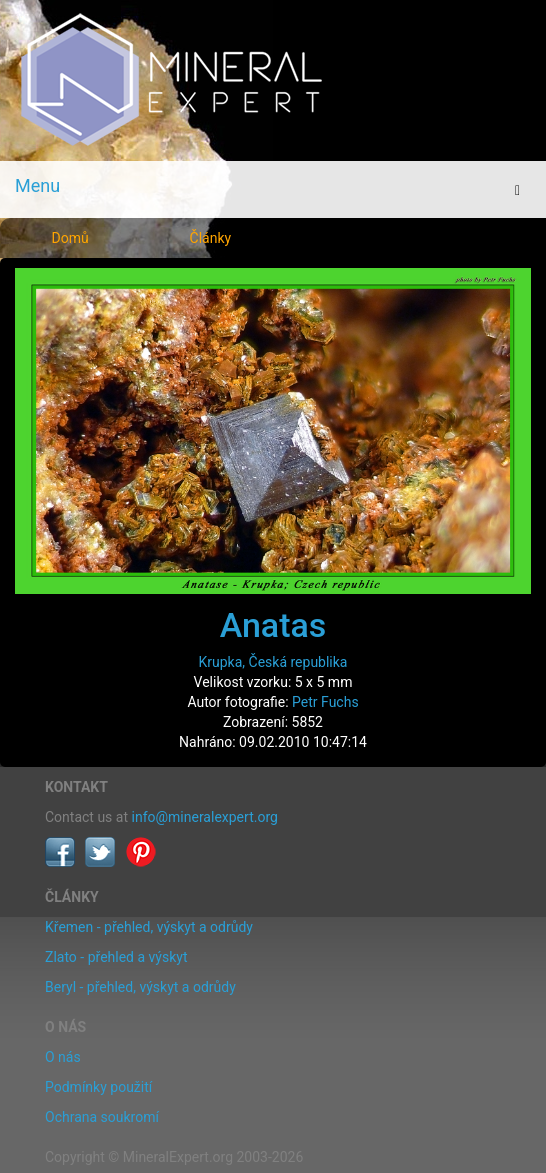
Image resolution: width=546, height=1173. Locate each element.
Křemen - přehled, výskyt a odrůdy (149, 927)
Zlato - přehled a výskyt (116, 957)
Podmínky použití (98, 1087)
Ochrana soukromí (102, 1117)
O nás (63, 1057)
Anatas (273, 625)
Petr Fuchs (325, 702)
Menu (37, 185)
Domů (70, 238)
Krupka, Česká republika (273, 662)
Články (211, 238)
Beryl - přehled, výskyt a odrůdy (140, 987)
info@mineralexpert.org (205, 817)
